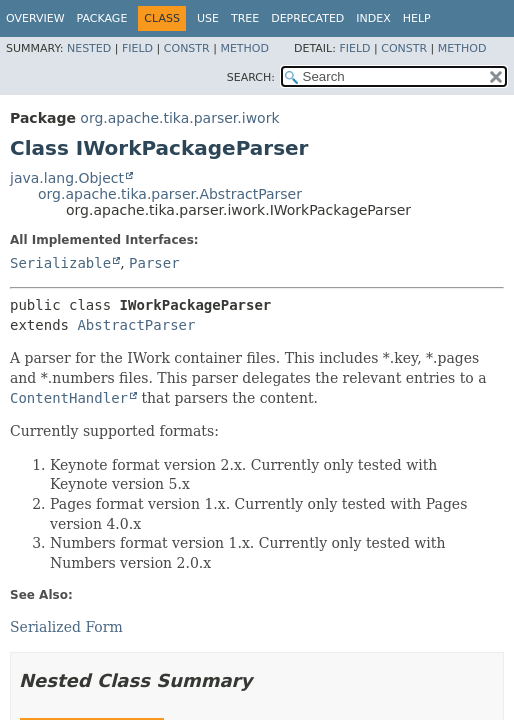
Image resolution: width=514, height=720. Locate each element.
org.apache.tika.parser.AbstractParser (170, 194)
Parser (154, 263)
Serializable (60, 263)
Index (373, 18)
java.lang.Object (67, 178)
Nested (89, 48)
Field (137, 48)
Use (208, 18)
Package (102, 18)
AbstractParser (136, 325)
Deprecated (307, 18)
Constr (187, 48)
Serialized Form (66, 627)
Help (417, 18)
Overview (35, 18)
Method (244, 48)
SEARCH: (251, 77)
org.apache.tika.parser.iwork (179, 118)
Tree (245, 18)
